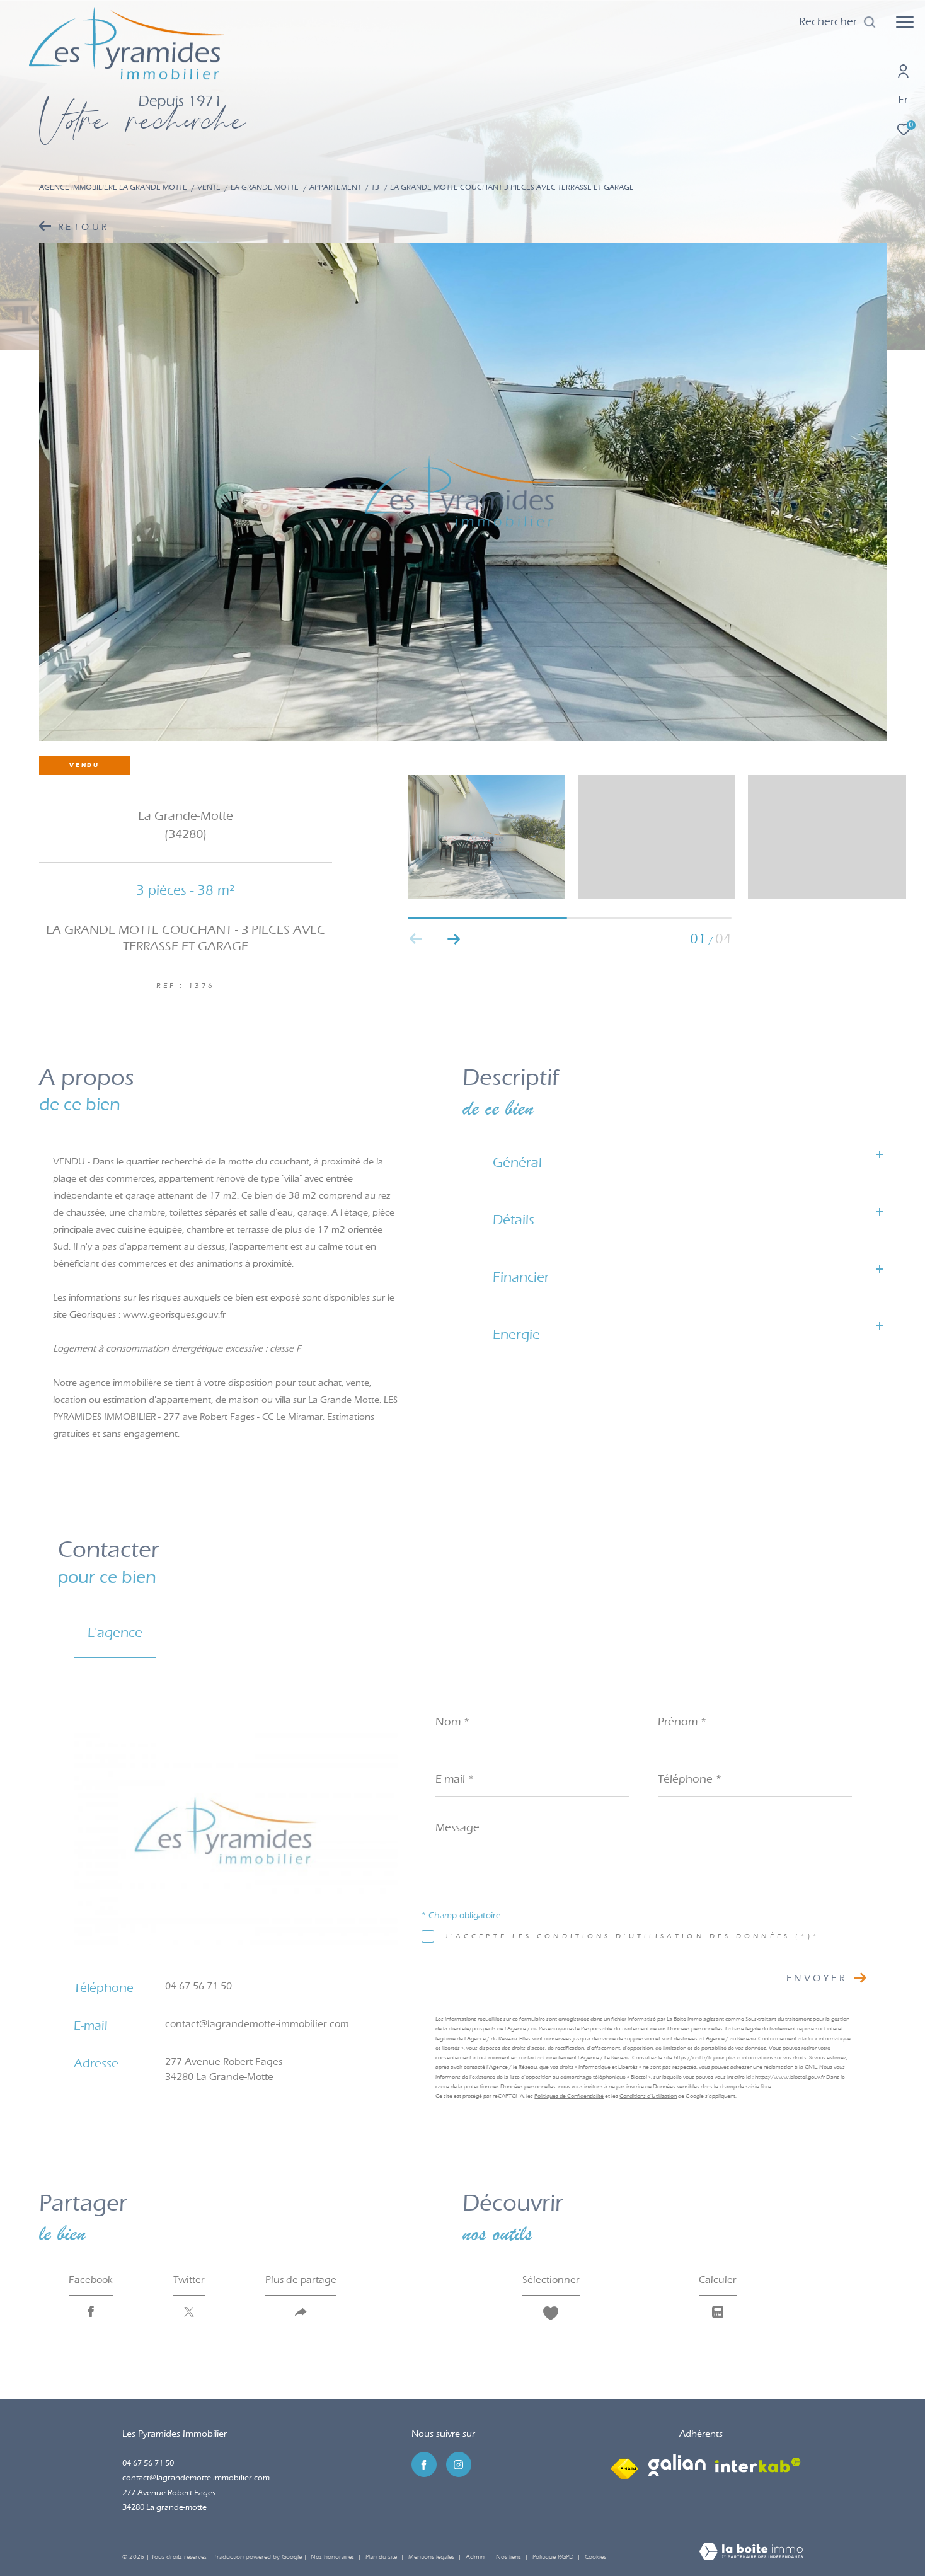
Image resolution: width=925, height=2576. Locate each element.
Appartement (335, 187)
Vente (209, 187)
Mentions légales (432, 2557)
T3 (375, 187)
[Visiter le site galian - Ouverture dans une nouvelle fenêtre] (677, 2465)
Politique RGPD (552, 2557)
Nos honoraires (332, 2557)
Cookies (595, 2557)
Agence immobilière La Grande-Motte (113, 187)
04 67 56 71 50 (198, 1986)
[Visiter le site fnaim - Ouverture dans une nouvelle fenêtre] (624, 2465)
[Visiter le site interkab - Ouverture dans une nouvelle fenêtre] (758, 2465)
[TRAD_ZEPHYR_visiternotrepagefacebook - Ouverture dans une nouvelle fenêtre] (424, 2464)
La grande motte (265, 187)
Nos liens (509, 2557)
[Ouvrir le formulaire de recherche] (837, 22)
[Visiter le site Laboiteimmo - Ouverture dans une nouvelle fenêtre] (751, 2552)
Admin (476, 2557)
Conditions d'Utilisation (648, 2096)
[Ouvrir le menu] (905, 22)
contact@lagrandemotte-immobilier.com (257, 2024)
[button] (453, 939)
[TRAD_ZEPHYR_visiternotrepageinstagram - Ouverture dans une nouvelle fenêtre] (458, 2464)
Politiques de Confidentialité (569, 2096)
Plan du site (382, 2557)
